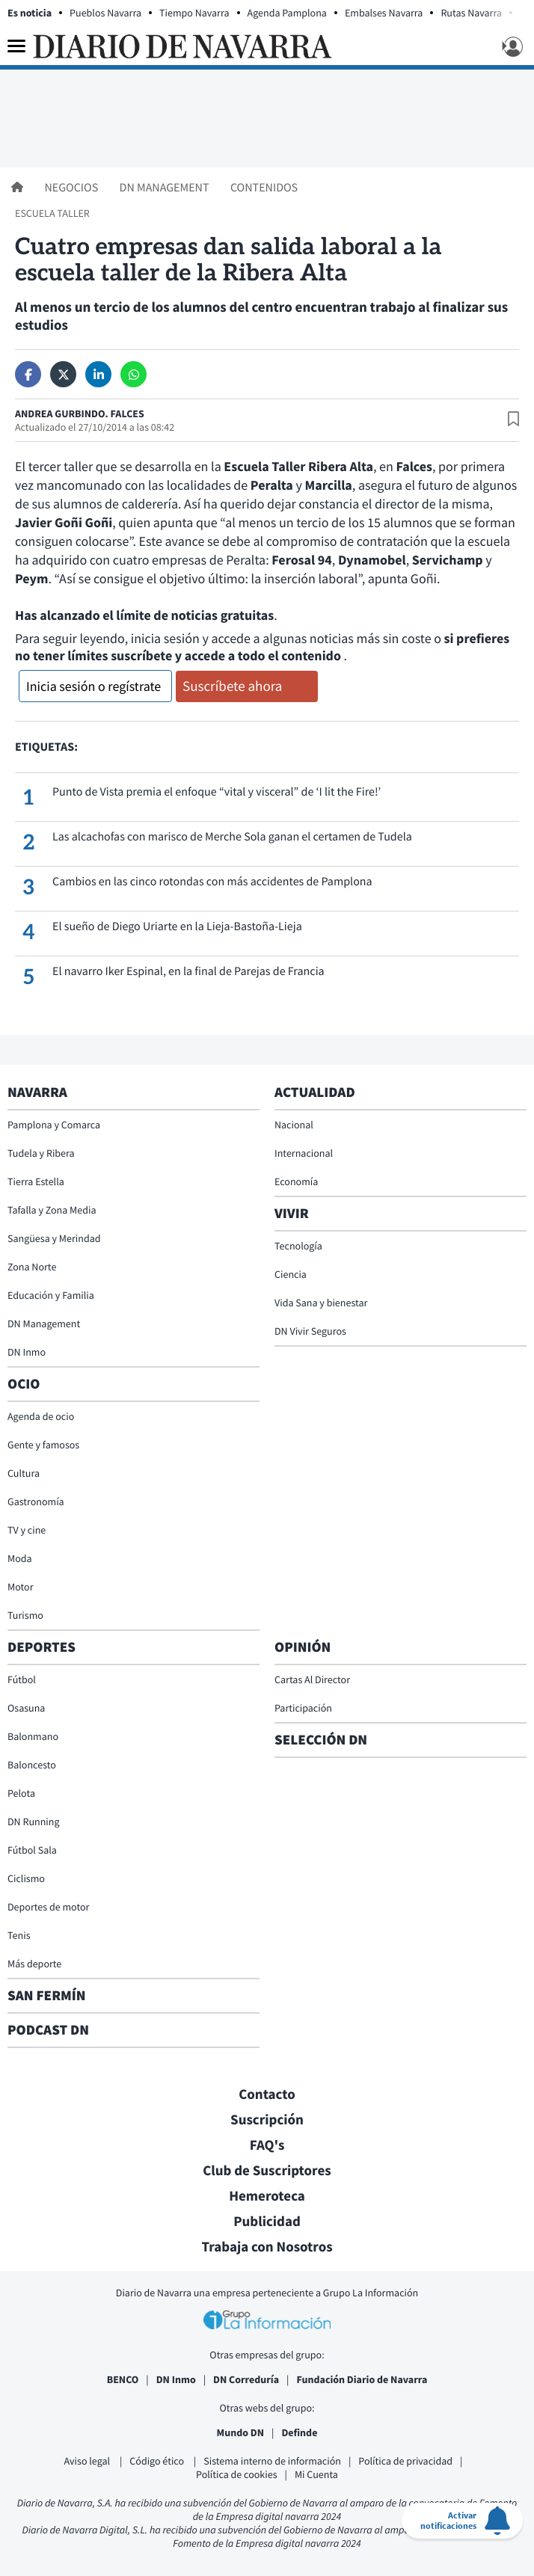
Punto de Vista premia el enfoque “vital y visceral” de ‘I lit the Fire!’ (216, 791)
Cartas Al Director (312, 1679)
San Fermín (48, 1996)
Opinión (302, 1647)
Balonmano (32, 1736)
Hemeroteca (267, 2196)
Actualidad (314, 1092)
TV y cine (26, 1530)
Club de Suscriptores (267, 2171)
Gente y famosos (43, 1444)
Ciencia (290, 1274)
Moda (19, 1558)
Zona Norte (31, 1266)
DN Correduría (246, 2379)
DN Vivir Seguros (310, 1331)
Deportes (41, 1647)
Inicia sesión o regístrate (93, 686)
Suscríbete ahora (232, 686)
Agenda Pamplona (287, 12)
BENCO (123, 2379)
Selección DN (320, 1740)
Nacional (293, 1124)
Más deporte (34, 1963)
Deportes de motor (48, 1906)
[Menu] (16, 46)
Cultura (23, 1473)
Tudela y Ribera (41, 1153)
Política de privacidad (405, 2461)
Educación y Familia (50, 1295)
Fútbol (21, 1679)
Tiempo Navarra (194, 12)
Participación (303, 1708)
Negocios (72, 187)
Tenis (19, 1935)
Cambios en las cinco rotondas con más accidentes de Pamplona (212, 881)
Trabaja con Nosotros (266, 2247)
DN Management (166, 187)
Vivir (291, 1214)
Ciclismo (26, 1878)
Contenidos (264, 187)
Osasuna (26, 1708)
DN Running (33, 1821)
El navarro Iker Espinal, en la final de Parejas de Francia (188, 971)
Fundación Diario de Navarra (361, 2379)
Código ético (157, 2461)
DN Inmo (26, 1352)
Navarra (37, 1092)
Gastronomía (35, 1501)
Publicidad (267, 2222)
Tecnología (298, 1245)
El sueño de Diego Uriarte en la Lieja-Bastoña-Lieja (177, 926)
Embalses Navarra (384, 12)
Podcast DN (48, 2030)
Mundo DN (240, 2432)
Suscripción (267, 2120)
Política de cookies (236, 2474)
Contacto (267, 2094)
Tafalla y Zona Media (51, 1210)
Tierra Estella (35, 1181)
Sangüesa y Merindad (54, 1238)
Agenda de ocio (40, 1416)
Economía (296, 1181)
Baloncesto (31, 1764)
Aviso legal (88, 2461)
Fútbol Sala (32, 1850)
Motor (20, 1586)
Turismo (25, 1615)
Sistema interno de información (272, 2461)
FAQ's (267, 2145)
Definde (299, 2432)
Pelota (21, 1793)
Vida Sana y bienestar (320, 1302)
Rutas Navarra (471, 12)
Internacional (303, 1153)
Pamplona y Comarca (53, 1124)
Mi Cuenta (316, 2474)
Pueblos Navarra (105, 12)
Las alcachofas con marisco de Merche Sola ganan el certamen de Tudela (232, 836)
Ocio (23, 1384)
